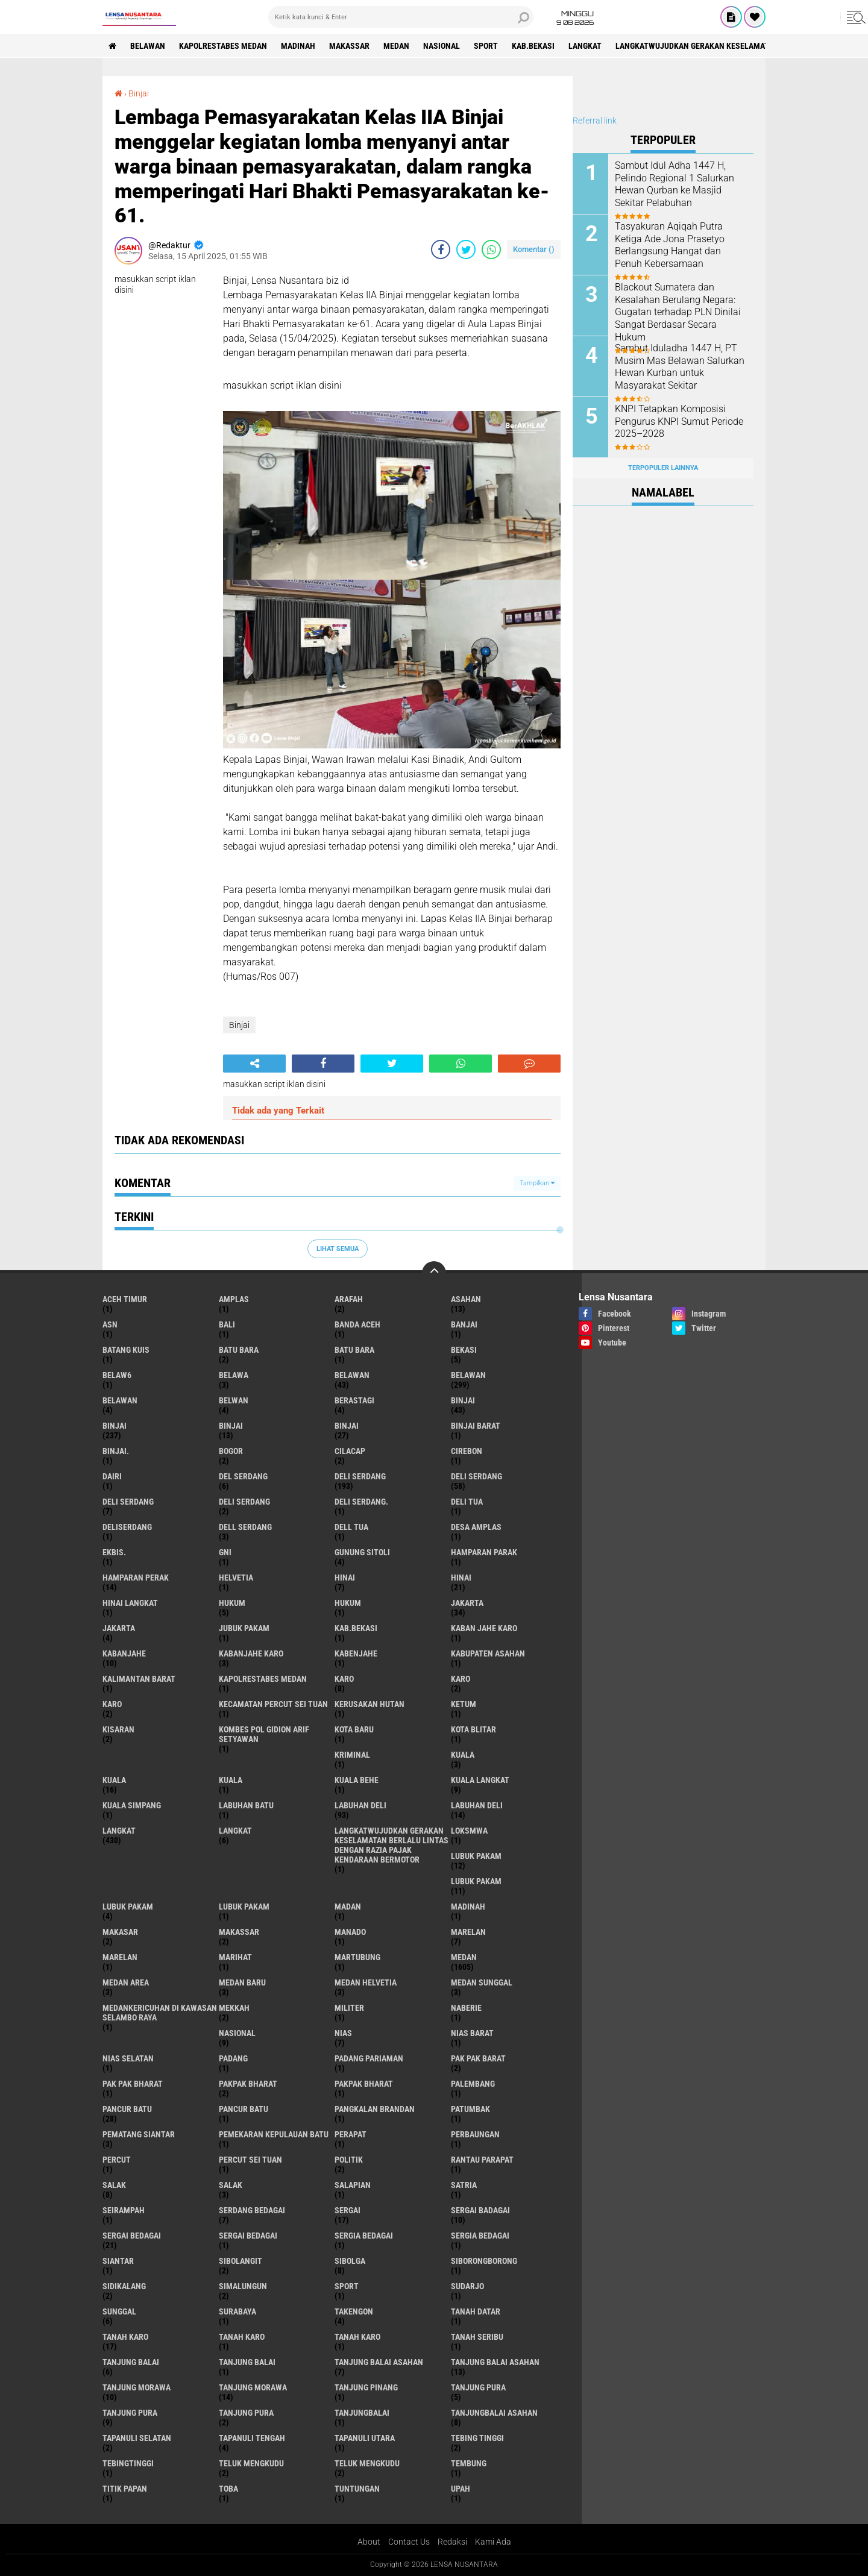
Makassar (349, 46)
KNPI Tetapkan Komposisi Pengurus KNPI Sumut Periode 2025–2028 (679, 421)
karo (344, 1679)
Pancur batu (243, 2109)
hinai (345, 1577)
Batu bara (239, 1350)
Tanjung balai (247, 2362)
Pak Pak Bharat (132, 2084)
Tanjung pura (129, 2413)
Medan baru (242, 1982)
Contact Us (409, 2541)
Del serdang (243, 1476)
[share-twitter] (466, 249)
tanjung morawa (136, 2387)
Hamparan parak (484, 1552)
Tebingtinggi (128, 2463)
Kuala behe (357, 1780)
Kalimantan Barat (138, 1679)
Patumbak (470, 2109)
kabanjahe (124, 1653)
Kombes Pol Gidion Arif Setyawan (264, 1734)
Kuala (114, 1780)
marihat (235, 1957)
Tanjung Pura (246, 2413)
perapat (350, 2134)
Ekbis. (114, 1552)
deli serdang (360, 1476)
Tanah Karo (357, 2337)
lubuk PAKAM (476, 1881)
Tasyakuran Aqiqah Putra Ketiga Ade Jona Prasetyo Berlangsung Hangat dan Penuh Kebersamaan (670, 245)
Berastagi (354, 1400)
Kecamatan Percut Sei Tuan (273, 1704)
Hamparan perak (135, 1577)
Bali (227, 1324)
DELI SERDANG (244, 1501)
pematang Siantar (138, 2134)
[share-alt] (254, 1064)
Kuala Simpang (131, 1805)
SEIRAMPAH (123, 2210)
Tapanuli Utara (365, 2438)
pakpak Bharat (364, 2084)
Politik (349, 2159)
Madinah (298, 46)
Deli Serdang (476, 1476)
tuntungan (357, 2488)
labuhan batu (246, 1805)
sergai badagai (480, 2210)
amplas (234, 1299)
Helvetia (236, 1577)
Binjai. (115, 1451)
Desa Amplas (476, 1527)
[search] (400, 17)
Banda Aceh (357, 1324)
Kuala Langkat (480, 1780)
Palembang (473, 2084)
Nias (343, 2033)
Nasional (441, 46)
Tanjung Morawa (253, 2387)
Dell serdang (245, 1527)
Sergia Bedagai (480, 2235)
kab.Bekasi (533, 46)
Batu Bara (354, 1350)
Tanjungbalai (362, 2413)
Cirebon (466, 1451)
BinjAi (231, 1426)
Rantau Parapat (482, 2159)
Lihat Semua (337, 1249)
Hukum (348, 1603)
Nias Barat (472, 2033)
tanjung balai (130, 2362)
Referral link (595, 120)
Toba (228, 2488)
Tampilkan (537, 1183)
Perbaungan (475, 2134)
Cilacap (350, 1451)
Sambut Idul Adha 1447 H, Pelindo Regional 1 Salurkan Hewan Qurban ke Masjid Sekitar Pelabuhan (674, 184)
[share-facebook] (440, 249)
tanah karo (125, 2337)
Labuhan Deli (477, 1805)
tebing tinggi (477, 2438)
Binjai (138, 93)
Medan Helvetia (366, 1982)
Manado (350, 1932)
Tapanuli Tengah (252, 2438)
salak (114, 2185)
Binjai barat (475, 1426)
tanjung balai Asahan (379, 2362)
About (368, 2541)
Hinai (461, 1577)
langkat (585, 46)
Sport (486, 46)
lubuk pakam (476, 1856)
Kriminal (352, 1755)
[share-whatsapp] (491, 249)
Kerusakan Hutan (369, 1704)
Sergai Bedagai (248, 2235)
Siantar (118, 2261)
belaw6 (116, 1375)
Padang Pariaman (369, 2058)
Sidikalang (124, 2286)
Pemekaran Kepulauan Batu (274, 2134)
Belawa (233, 1375)
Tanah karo (242, 2337)
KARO (112, 1704)
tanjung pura (478, 2387)
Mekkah (234, 2008)
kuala (462, 1755)
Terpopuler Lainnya (663, 468)
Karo (460, 1679)
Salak (230, 2185)
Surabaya (237, 2311)
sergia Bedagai (364, 2235)
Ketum (463, 1704)
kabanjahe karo (251, 1653)
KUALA (230, 1780)
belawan (352, 1375)
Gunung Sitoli (362, 1552)
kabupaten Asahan (488, 1653)
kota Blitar (473, 1729)
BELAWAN (147, 46)
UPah (460, 2488)
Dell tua (351, 1527)
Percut (116, 2159)
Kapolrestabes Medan (223, 46)
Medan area (125, 1982)
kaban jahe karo (484, 1628)
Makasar (120, 1932)
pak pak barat (478, 2058)
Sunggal (119, 2311)
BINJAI (347, 1426)
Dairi (112, 1476)
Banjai (464, 1324)
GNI (225, 1552)
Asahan (466, 1299)
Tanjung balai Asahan (495, 2362)
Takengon (354, 2311)
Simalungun (243, 2286)
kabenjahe (356, 1653)
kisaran (118, 1729)
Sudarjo (467, 2286)
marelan (468, 1932)
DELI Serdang (128, 1501)
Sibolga (350, 2261)
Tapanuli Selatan (136, 2438)
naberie (466, 2008)
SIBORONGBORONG (484, 2261)
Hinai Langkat (130, 1603)
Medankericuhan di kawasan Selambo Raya (159, 2012)
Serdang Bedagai (252, 2210)
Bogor (231, 1451)
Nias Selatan (128, 2058)
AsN (110, 1324)
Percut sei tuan (250, 2159)
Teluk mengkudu (367, 2463)
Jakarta (118, 1628)
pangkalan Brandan (375, 2109)
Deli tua (467, 1501)
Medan (396, 46)
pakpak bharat (248, 2084)
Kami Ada (493, 2541)
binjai (463, 1400)
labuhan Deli (360, 1805)
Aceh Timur (124, 1299)
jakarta (467, 1603)
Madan (348, 1906)
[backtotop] (434, 1273)
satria (464, 2185)
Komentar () (534, 249)
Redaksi (452, 2541)
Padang (233, 2058)
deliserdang (127, 1527)
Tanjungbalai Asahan (494, 2413)
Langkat (235, 1830)
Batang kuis (125, 1350)
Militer (349, 2008)
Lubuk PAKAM (244, 1906)
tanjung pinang (366, 2387)
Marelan (119, 1957)
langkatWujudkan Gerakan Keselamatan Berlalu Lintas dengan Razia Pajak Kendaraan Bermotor (391, 1845)
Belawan (468, 1375)
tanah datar (475, 2311)
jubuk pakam (244, 1628)
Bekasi (464, 1350)
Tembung (468, 2463)
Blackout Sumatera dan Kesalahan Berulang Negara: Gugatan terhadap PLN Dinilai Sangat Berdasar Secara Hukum (678, 312)
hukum (232, 1603)
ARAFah (349, 1299)
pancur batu (127, 2109)
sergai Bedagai (131, 2235)
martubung (357, 1957)
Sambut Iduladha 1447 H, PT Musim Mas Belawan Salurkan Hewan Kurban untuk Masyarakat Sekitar (679, 366)
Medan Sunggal (481, 1982)
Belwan (233, 1400)
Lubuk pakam (127, 1906)
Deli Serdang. (361, 1501)
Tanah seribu (477, 2337)
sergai (347, 2210)
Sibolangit (240, 2261)
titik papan (124, 2488)
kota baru (354, 1729)
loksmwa (469, 1830)
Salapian (353, 2185)
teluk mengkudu (251, 2463)
